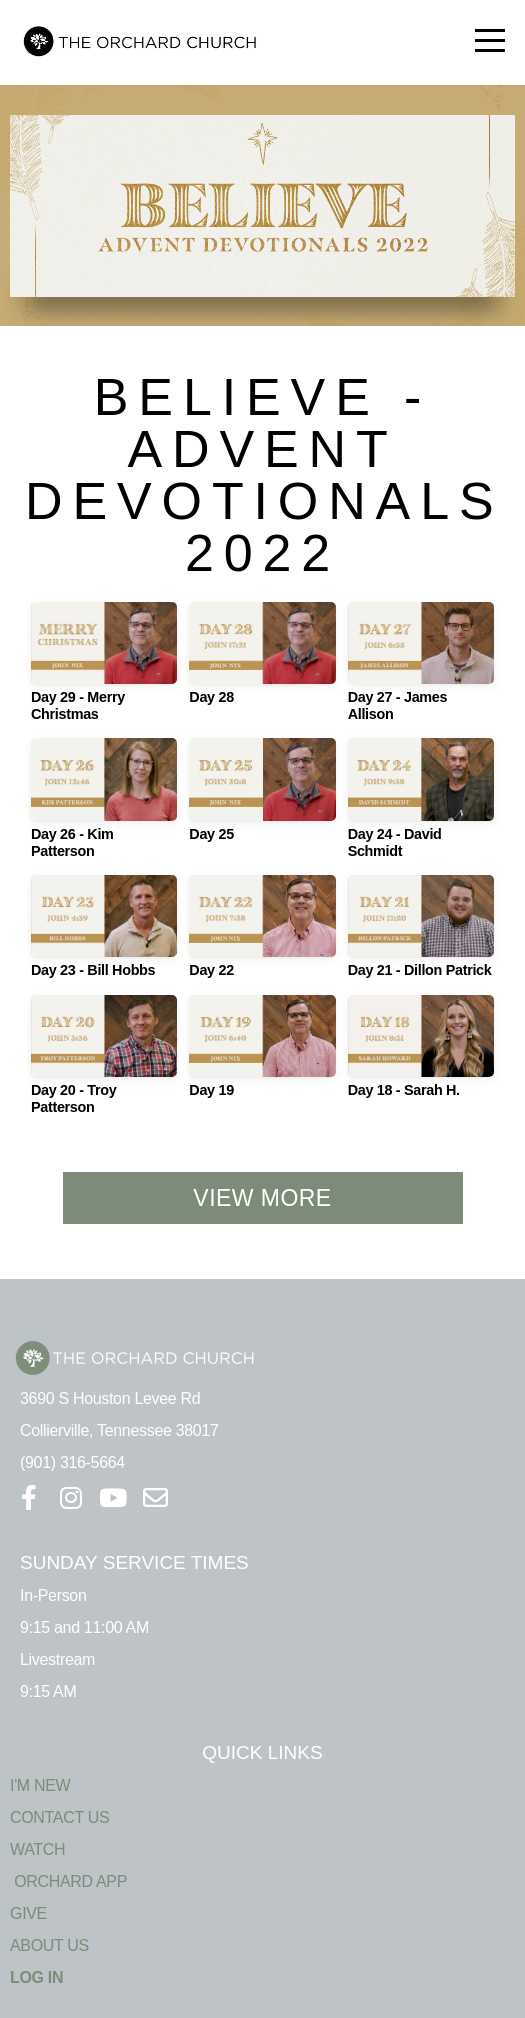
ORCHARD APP (68, 1881)
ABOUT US (49, 1945)
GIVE (28, 1913)
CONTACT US (59, 1817)
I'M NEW (40, 1785)
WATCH (37, 1849)
